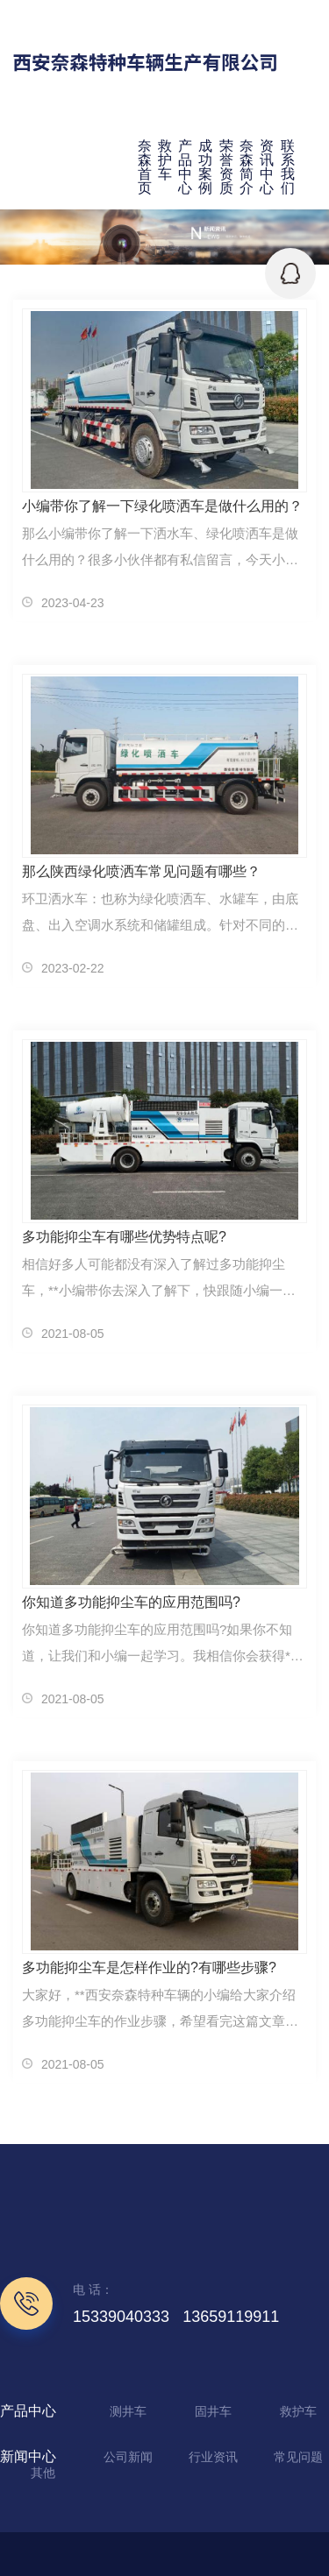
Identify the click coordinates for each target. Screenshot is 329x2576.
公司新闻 (128, 2457)
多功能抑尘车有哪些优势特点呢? (124, 1236)
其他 (43, 2473)
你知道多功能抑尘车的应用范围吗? (131, 1602)
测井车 (128, 2411)
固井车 (213, 2411)
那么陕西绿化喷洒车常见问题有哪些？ (141, 871)
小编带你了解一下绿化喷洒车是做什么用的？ (162, 506)
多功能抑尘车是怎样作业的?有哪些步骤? (149, 1967)
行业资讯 (213, 2457)
